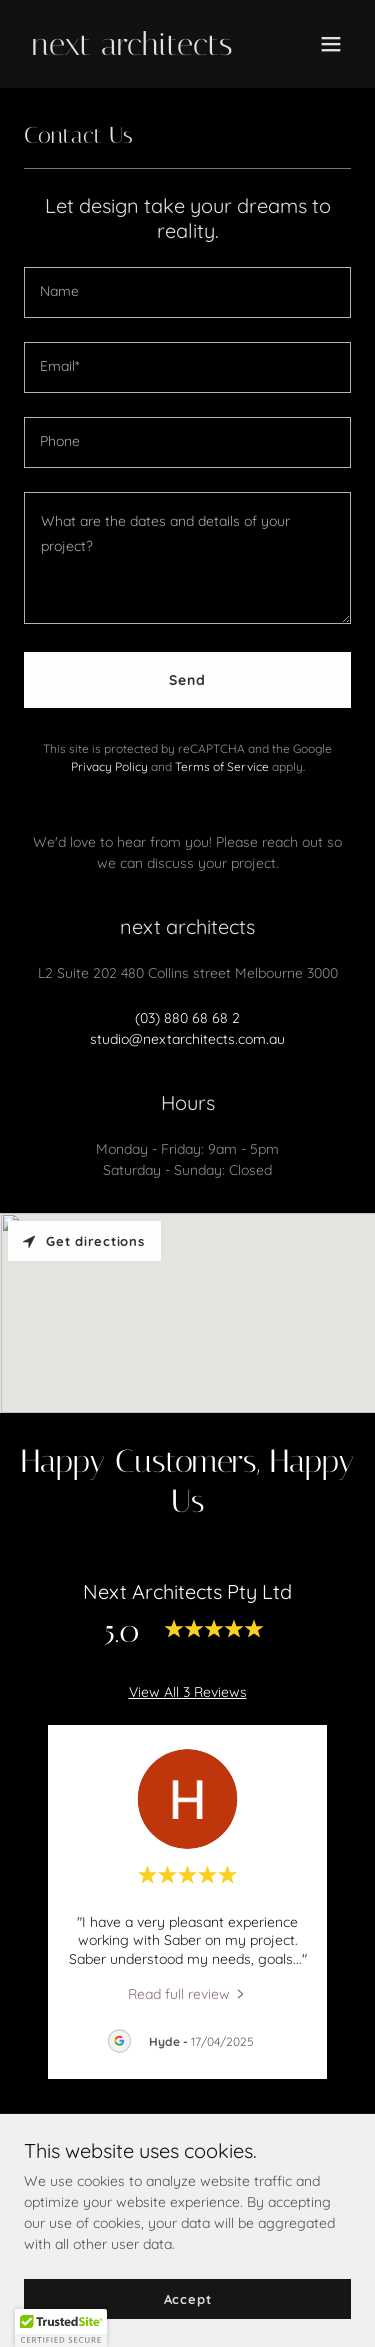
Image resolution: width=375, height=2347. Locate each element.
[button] (331, 44)
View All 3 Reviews (188, 1692)
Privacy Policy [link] (109, 766)
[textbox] (187, 292)
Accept (188, 2299)
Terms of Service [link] (222, 766)
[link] (138, 50)
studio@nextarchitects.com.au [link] (187, 1039)
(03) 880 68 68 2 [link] (187, 1018)
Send (187, 680)
